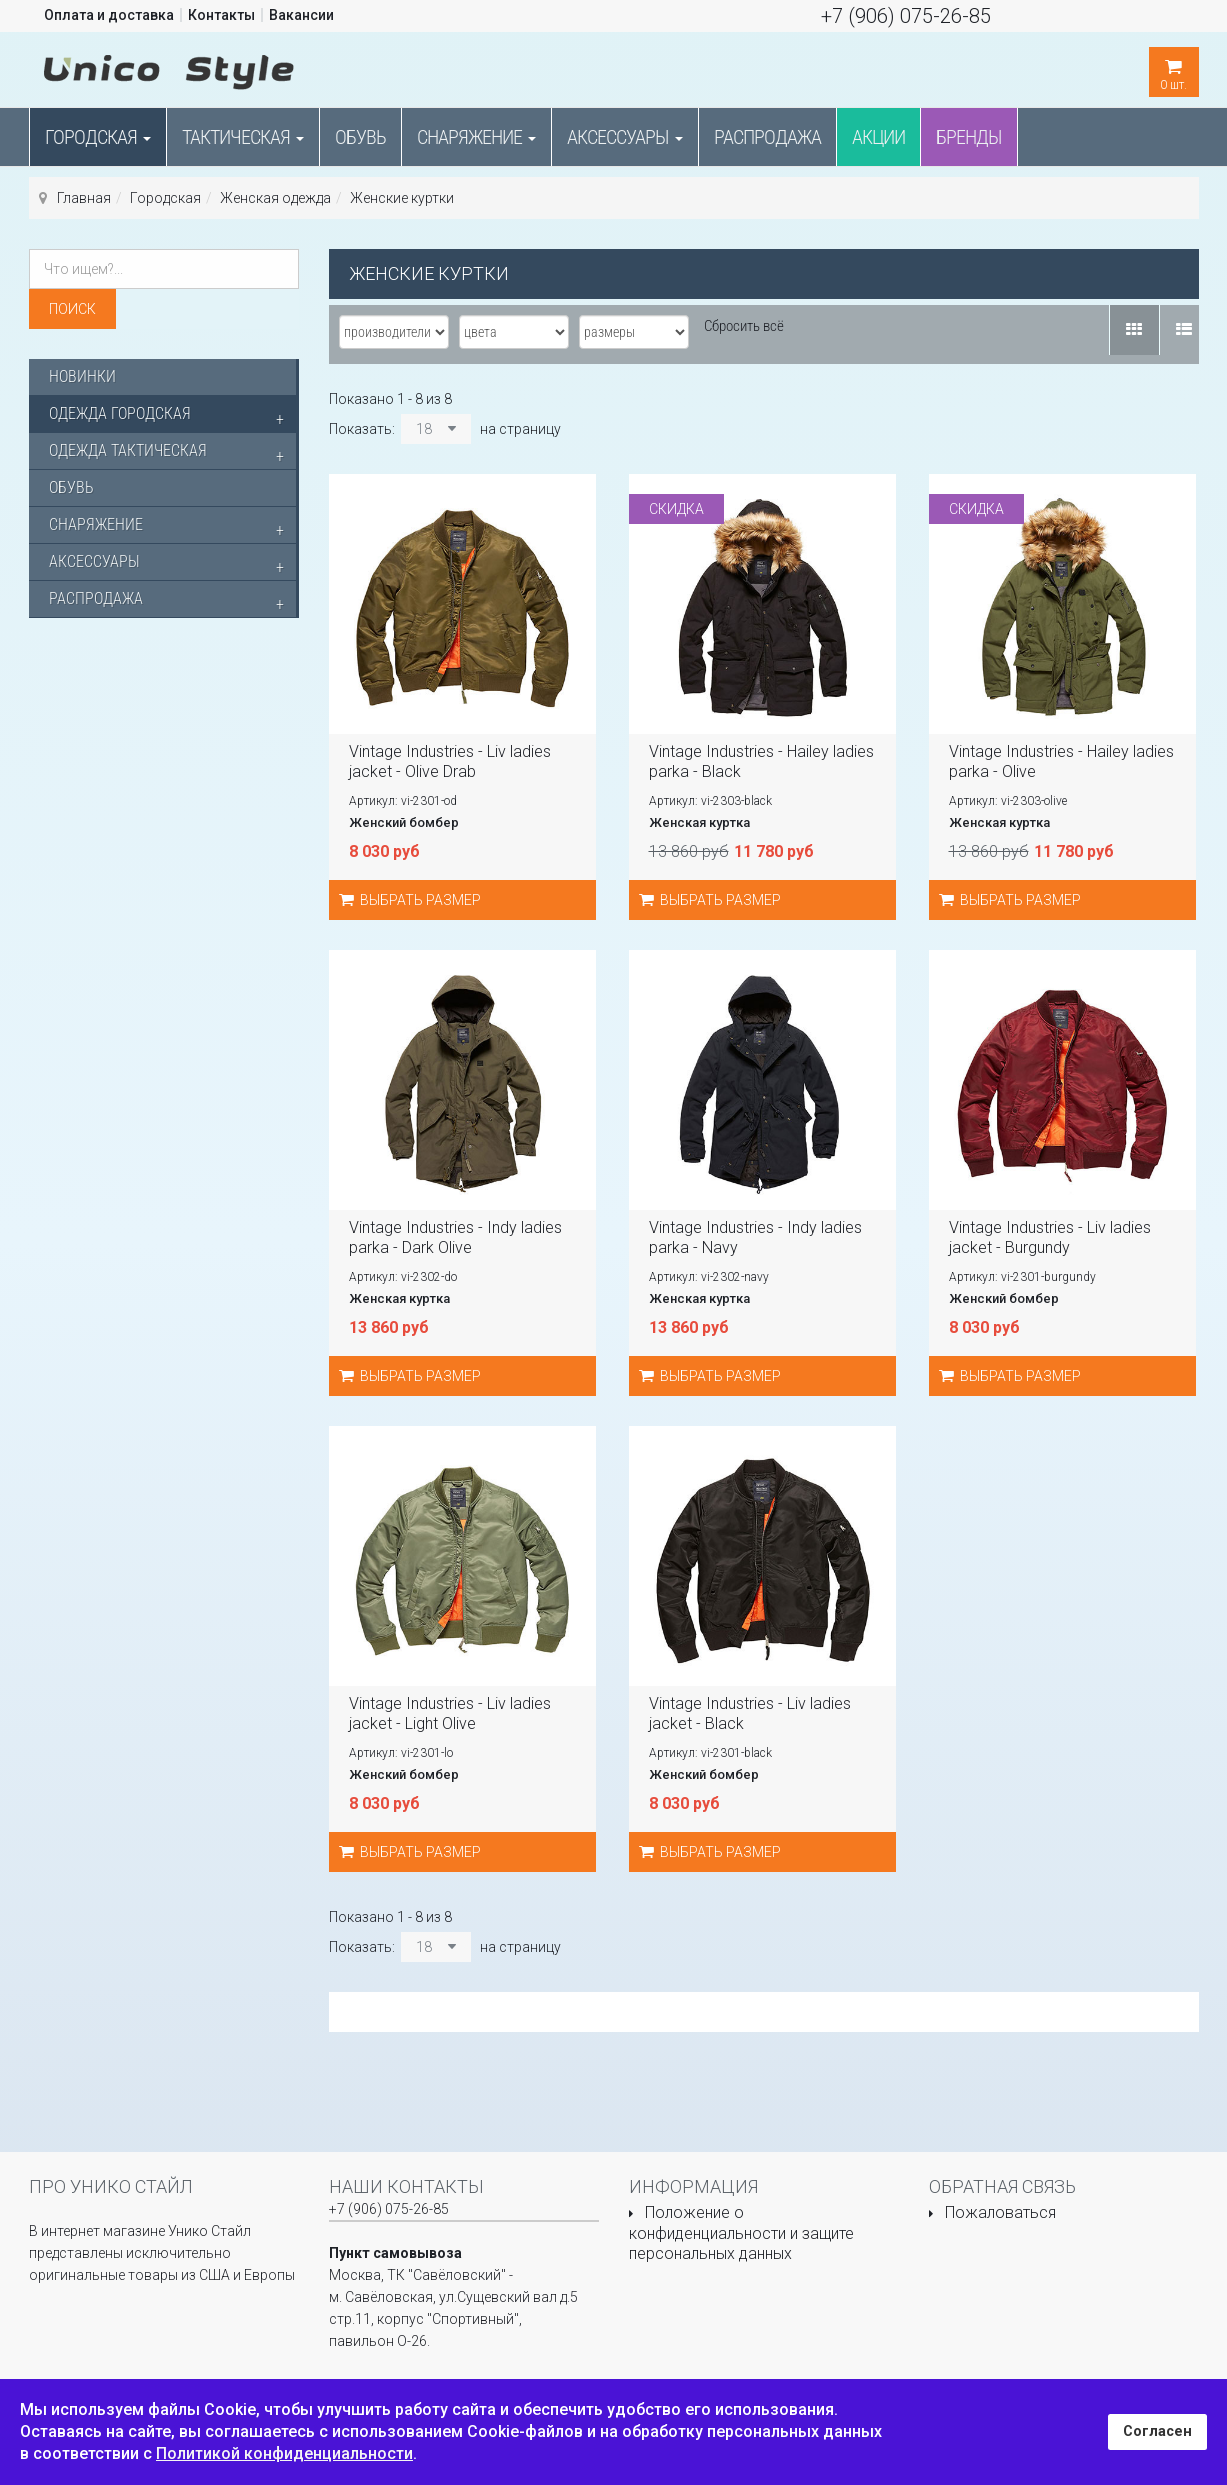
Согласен (1157, 2431)
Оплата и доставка (109, 15)
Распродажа (767, 137)
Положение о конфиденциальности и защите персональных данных (741, 2233)
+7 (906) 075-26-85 (906, 16)
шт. (1174, 69)
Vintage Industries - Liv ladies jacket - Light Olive (450, 1713)
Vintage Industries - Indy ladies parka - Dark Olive (455, 1237)
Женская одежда (275, 198)
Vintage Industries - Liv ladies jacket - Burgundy (1050, 1237)
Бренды (969, 137)
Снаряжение (476, 137)
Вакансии (301, 15)
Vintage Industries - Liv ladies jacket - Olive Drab (450, 761)
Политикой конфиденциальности (284, 2453)
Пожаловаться (1000, 2212)
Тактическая (243, 137)
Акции (878, 137)
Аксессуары (625, 137)
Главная (84, 198)
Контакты (221, 15)
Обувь (360, 137)
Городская (98, 137)
